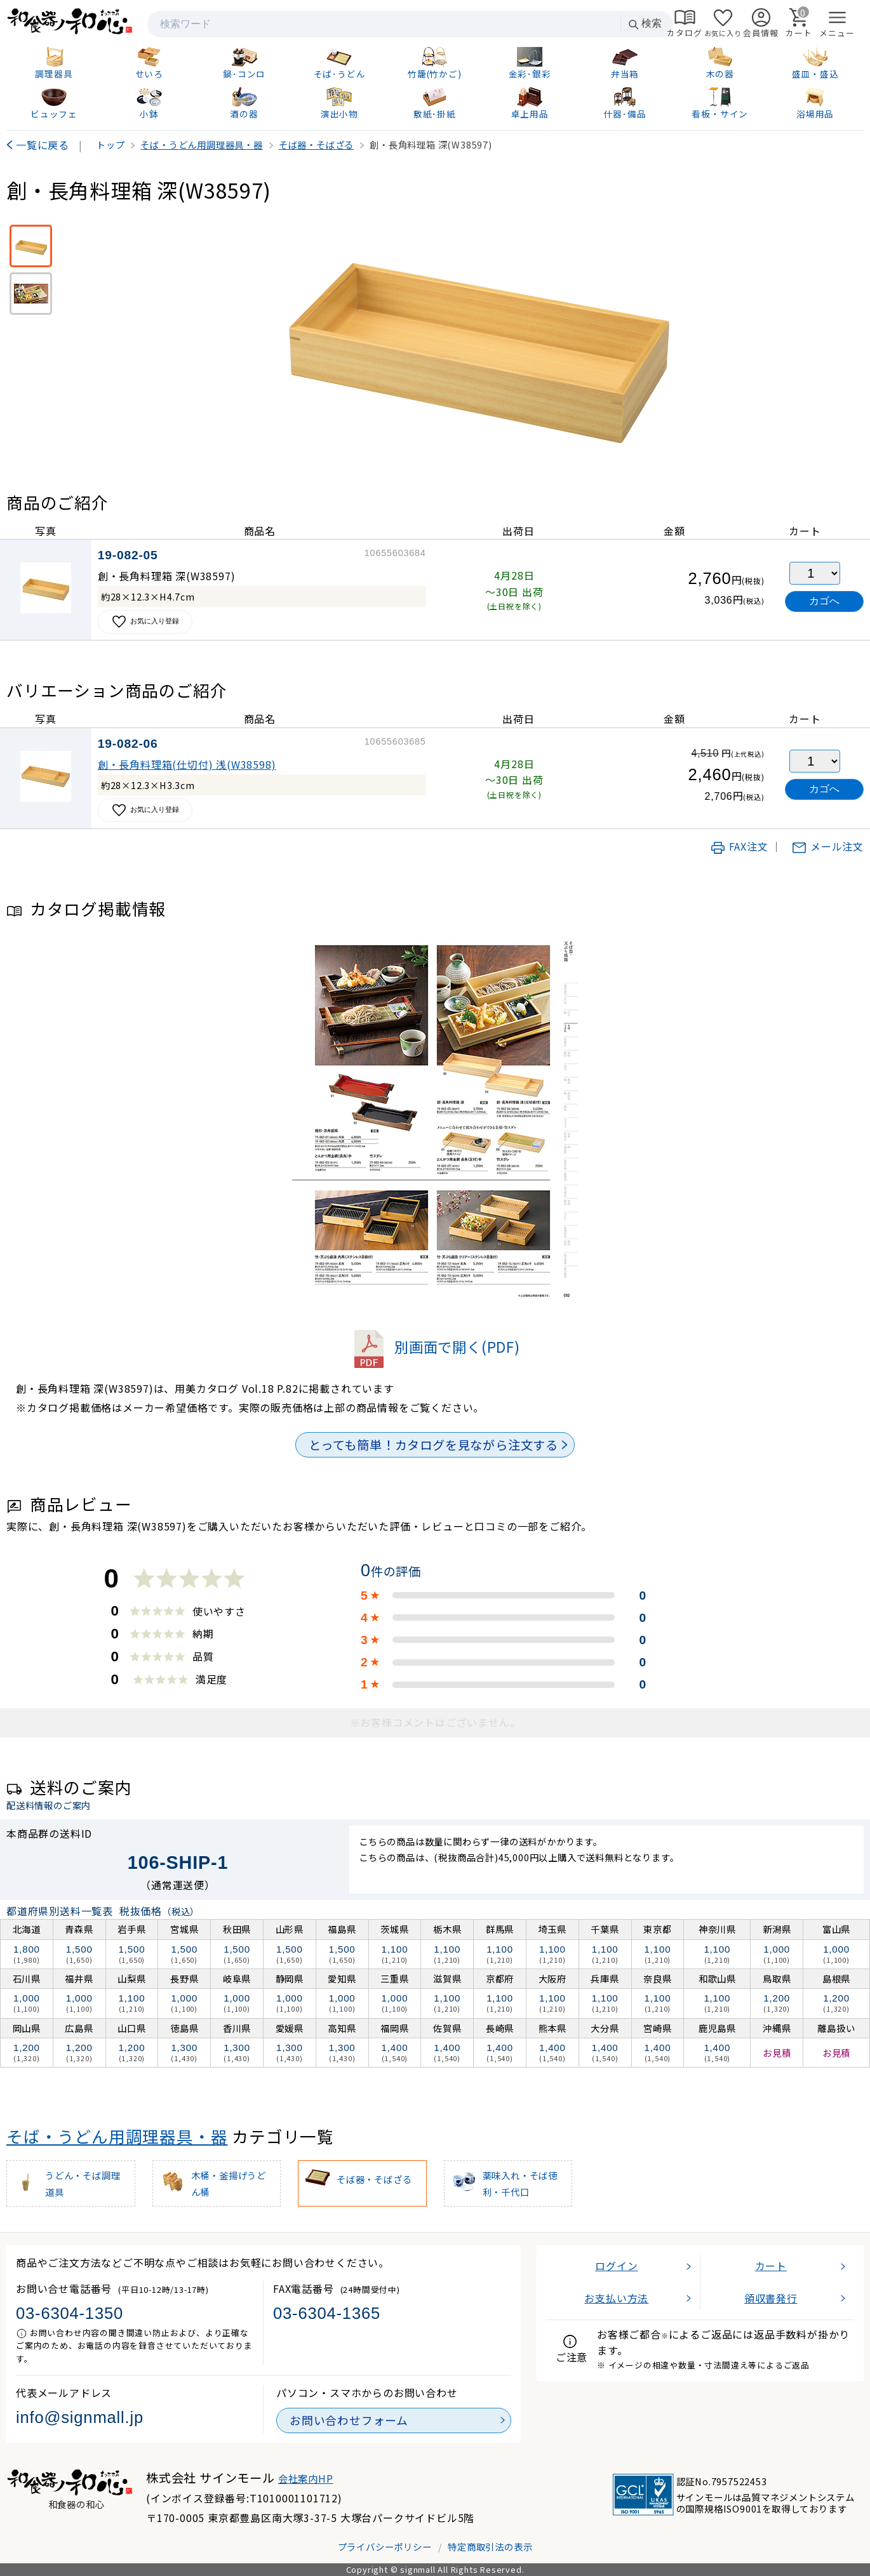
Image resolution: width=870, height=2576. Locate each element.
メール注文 (827, 846)
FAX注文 (739, 846)
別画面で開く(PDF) (435, 1346)
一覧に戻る (42, 144)
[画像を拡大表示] (478, 339)
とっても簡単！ (433, 1445)
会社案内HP (305, 2478)
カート (771, 2265)
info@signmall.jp (80, 2417)
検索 (644, 24)
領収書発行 (771, 2298)
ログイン (616, 2265)
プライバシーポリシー (385, 2546)
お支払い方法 (616, 2298)
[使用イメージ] (31, 293)
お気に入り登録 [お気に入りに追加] (145, 622)
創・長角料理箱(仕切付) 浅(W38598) (187, 764)
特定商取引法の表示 (490, 2546)
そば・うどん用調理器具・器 (116, 2136)
